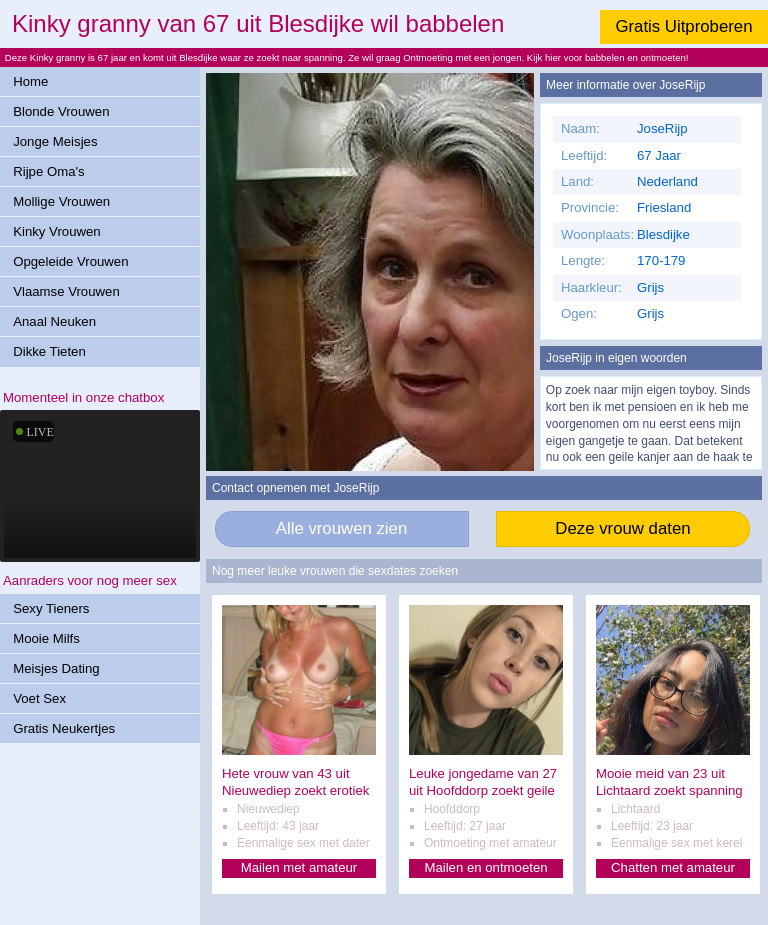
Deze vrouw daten (622, 528)
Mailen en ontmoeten (485, 867)
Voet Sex (39, 698)
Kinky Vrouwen (56, 231)
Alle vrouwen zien (342, 528)
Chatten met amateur (673, 867)
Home (30, 81)
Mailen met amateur (299, 867)
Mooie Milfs (46, 638)
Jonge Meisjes (55, 141)
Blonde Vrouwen (61, 111)
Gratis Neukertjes (64, 728)
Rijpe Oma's (48, 171)
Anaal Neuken (54, 321)
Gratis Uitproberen (683, 26)
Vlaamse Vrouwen (66, 291)
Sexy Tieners (51, 608)
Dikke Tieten (49, 351)
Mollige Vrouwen (61, 201)
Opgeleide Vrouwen (70, 261)
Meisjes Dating (56, 668)
